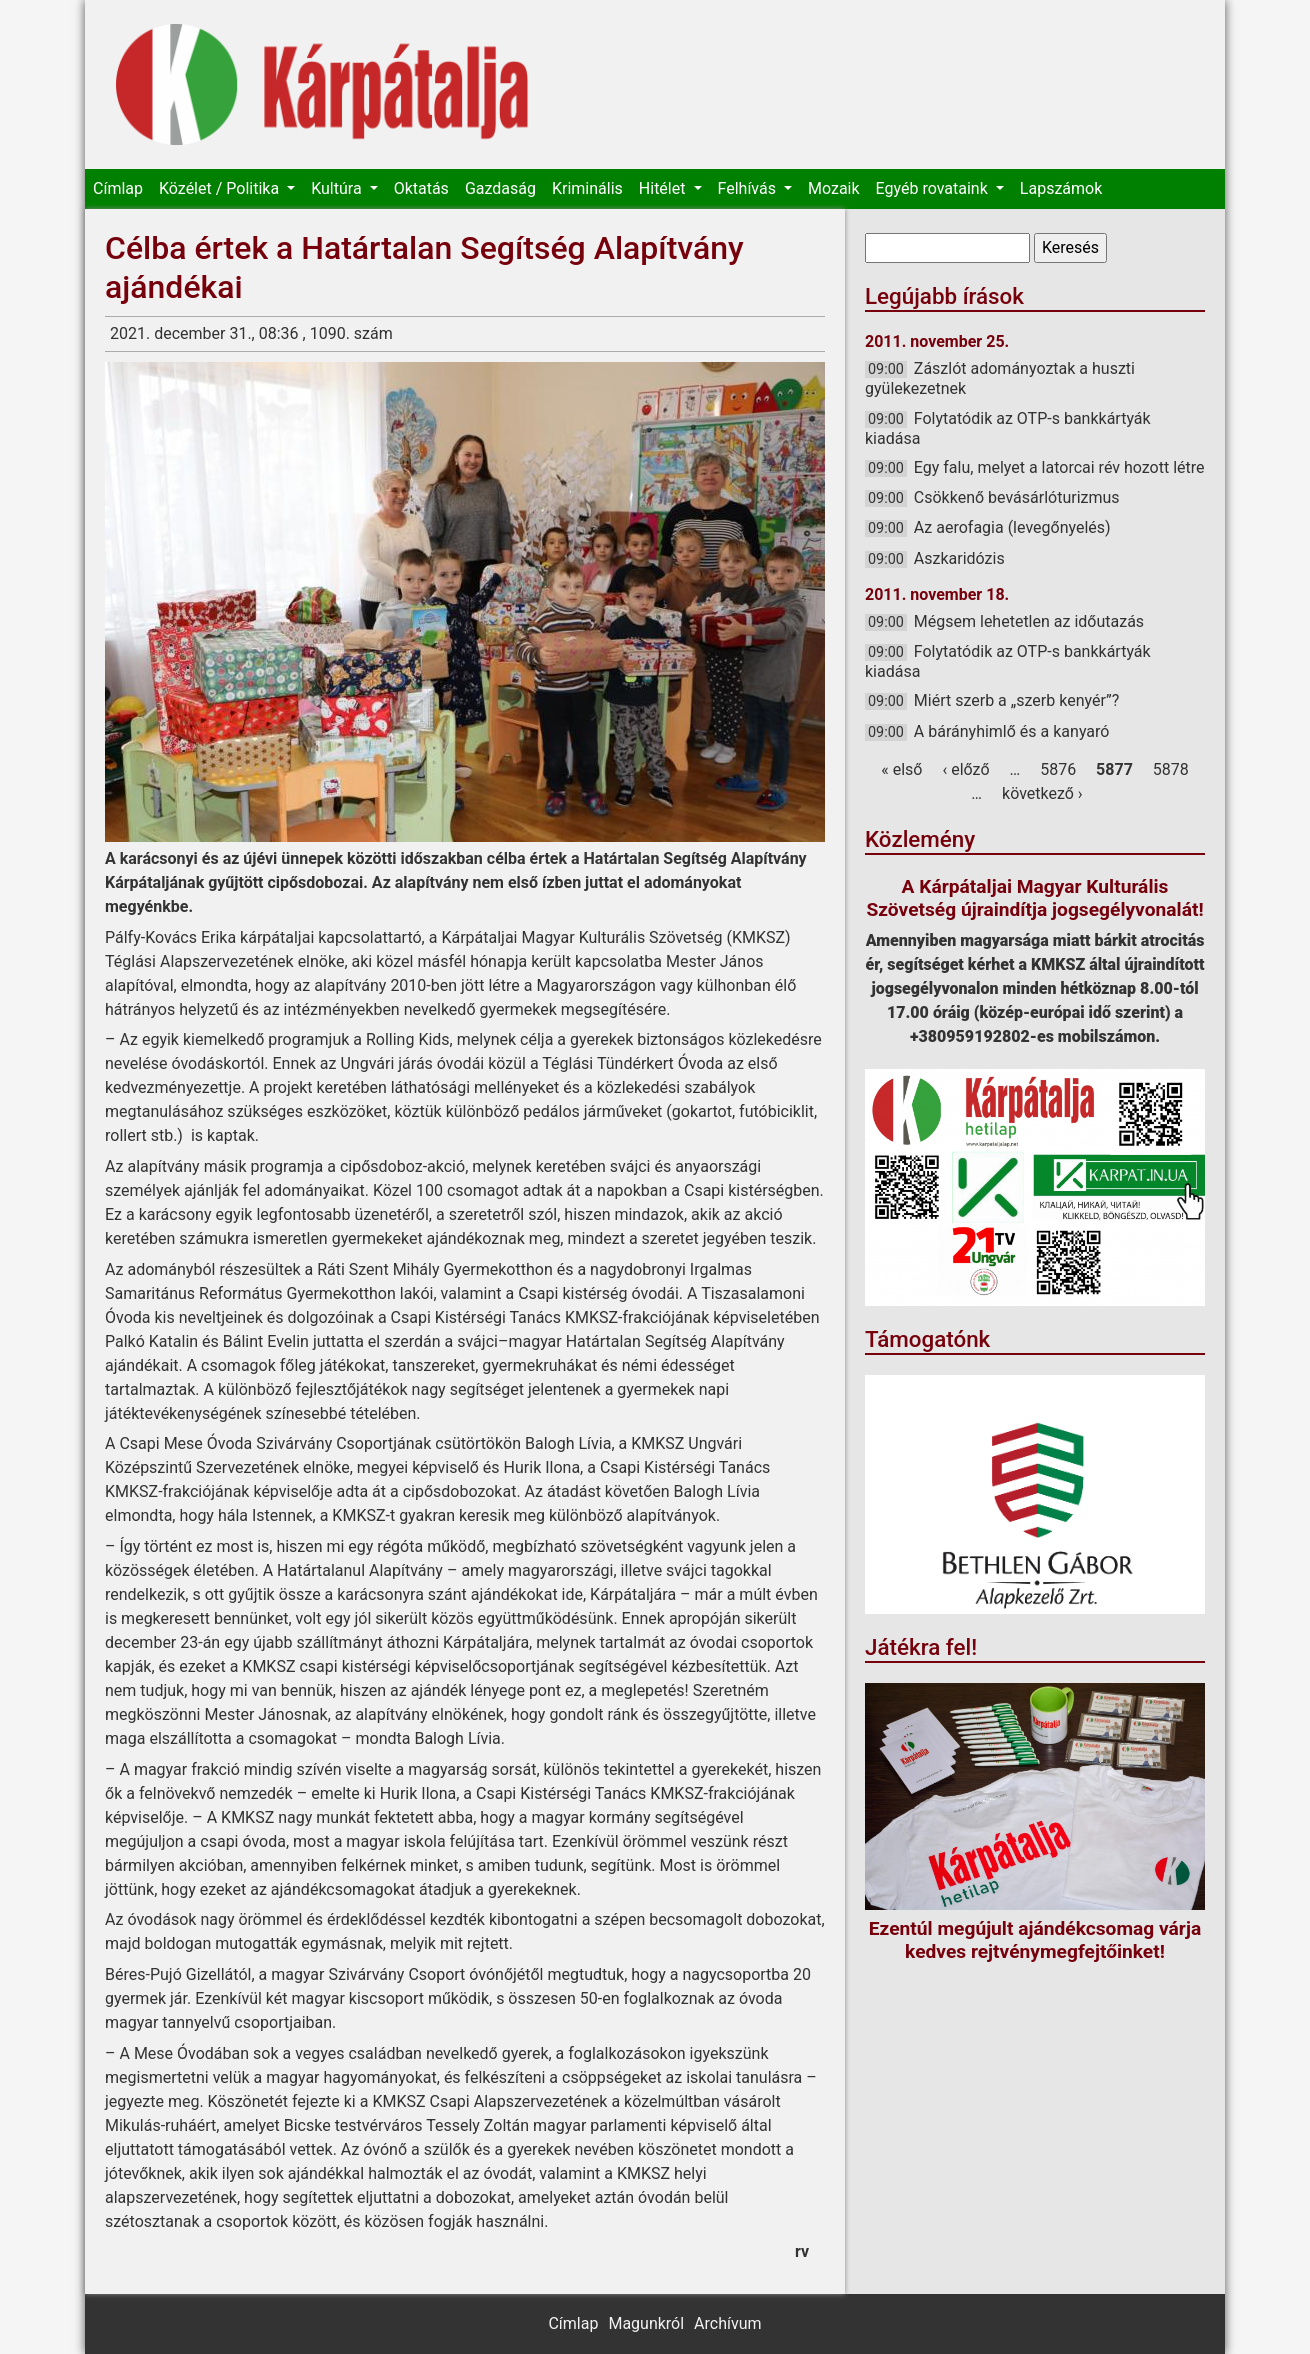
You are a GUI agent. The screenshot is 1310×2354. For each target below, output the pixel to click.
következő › (1042, 793)
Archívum (727, 2323)
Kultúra (338, 188)
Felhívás (749, 188)
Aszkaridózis (959, 558)
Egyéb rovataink (934, 188)
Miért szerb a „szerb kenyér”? (1016, 700)
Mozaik (834, 188)
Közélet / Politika (221, 188)
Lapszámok (1061, 188)
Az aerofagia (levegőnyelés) (1012, 527)
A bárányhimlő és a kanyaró (1012, 731)
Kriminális (587, 188)
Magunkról (646, 2323)
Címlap (118, 188)
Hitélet (664, 188)
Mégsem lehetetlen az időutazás (1029, 621)
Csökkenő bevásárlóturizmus (1017, 497)
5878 (1171, 769)
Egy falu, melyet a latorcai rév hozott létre (1059, 467)
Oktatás (421, 188)
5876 (1058, 769)
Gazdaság (500, 188)
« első (901, 769)
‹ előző (965, 769)
